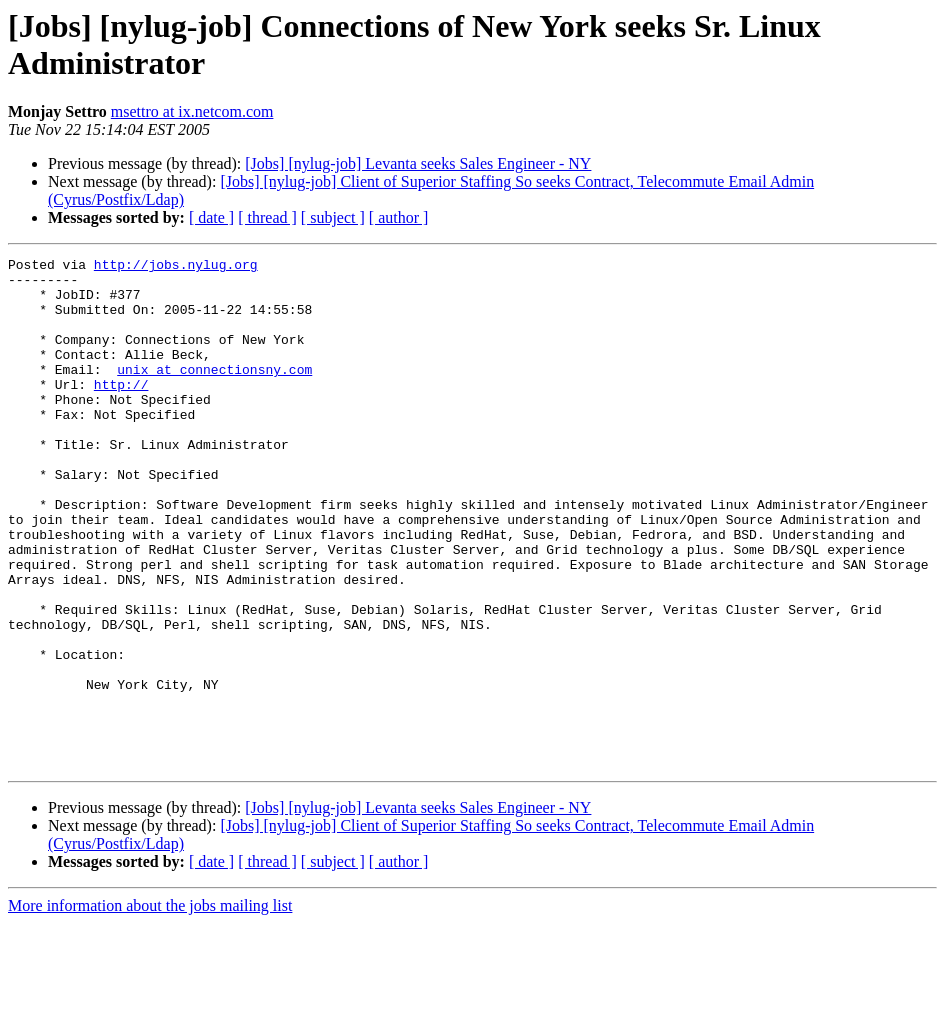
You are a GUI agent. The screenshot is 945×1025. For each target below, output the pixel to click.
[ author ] (399, 217)
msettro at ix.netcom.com (192, 111)
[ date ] (211, 217)
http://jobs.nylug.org (176, 267)
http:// (121, 411)
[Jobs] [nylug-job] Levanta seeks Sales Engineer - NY (418, 163)
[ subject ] (333, 217)
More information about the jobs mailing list (150, 1007)
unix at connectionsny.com (214, 393)
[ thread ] (267, 217)
